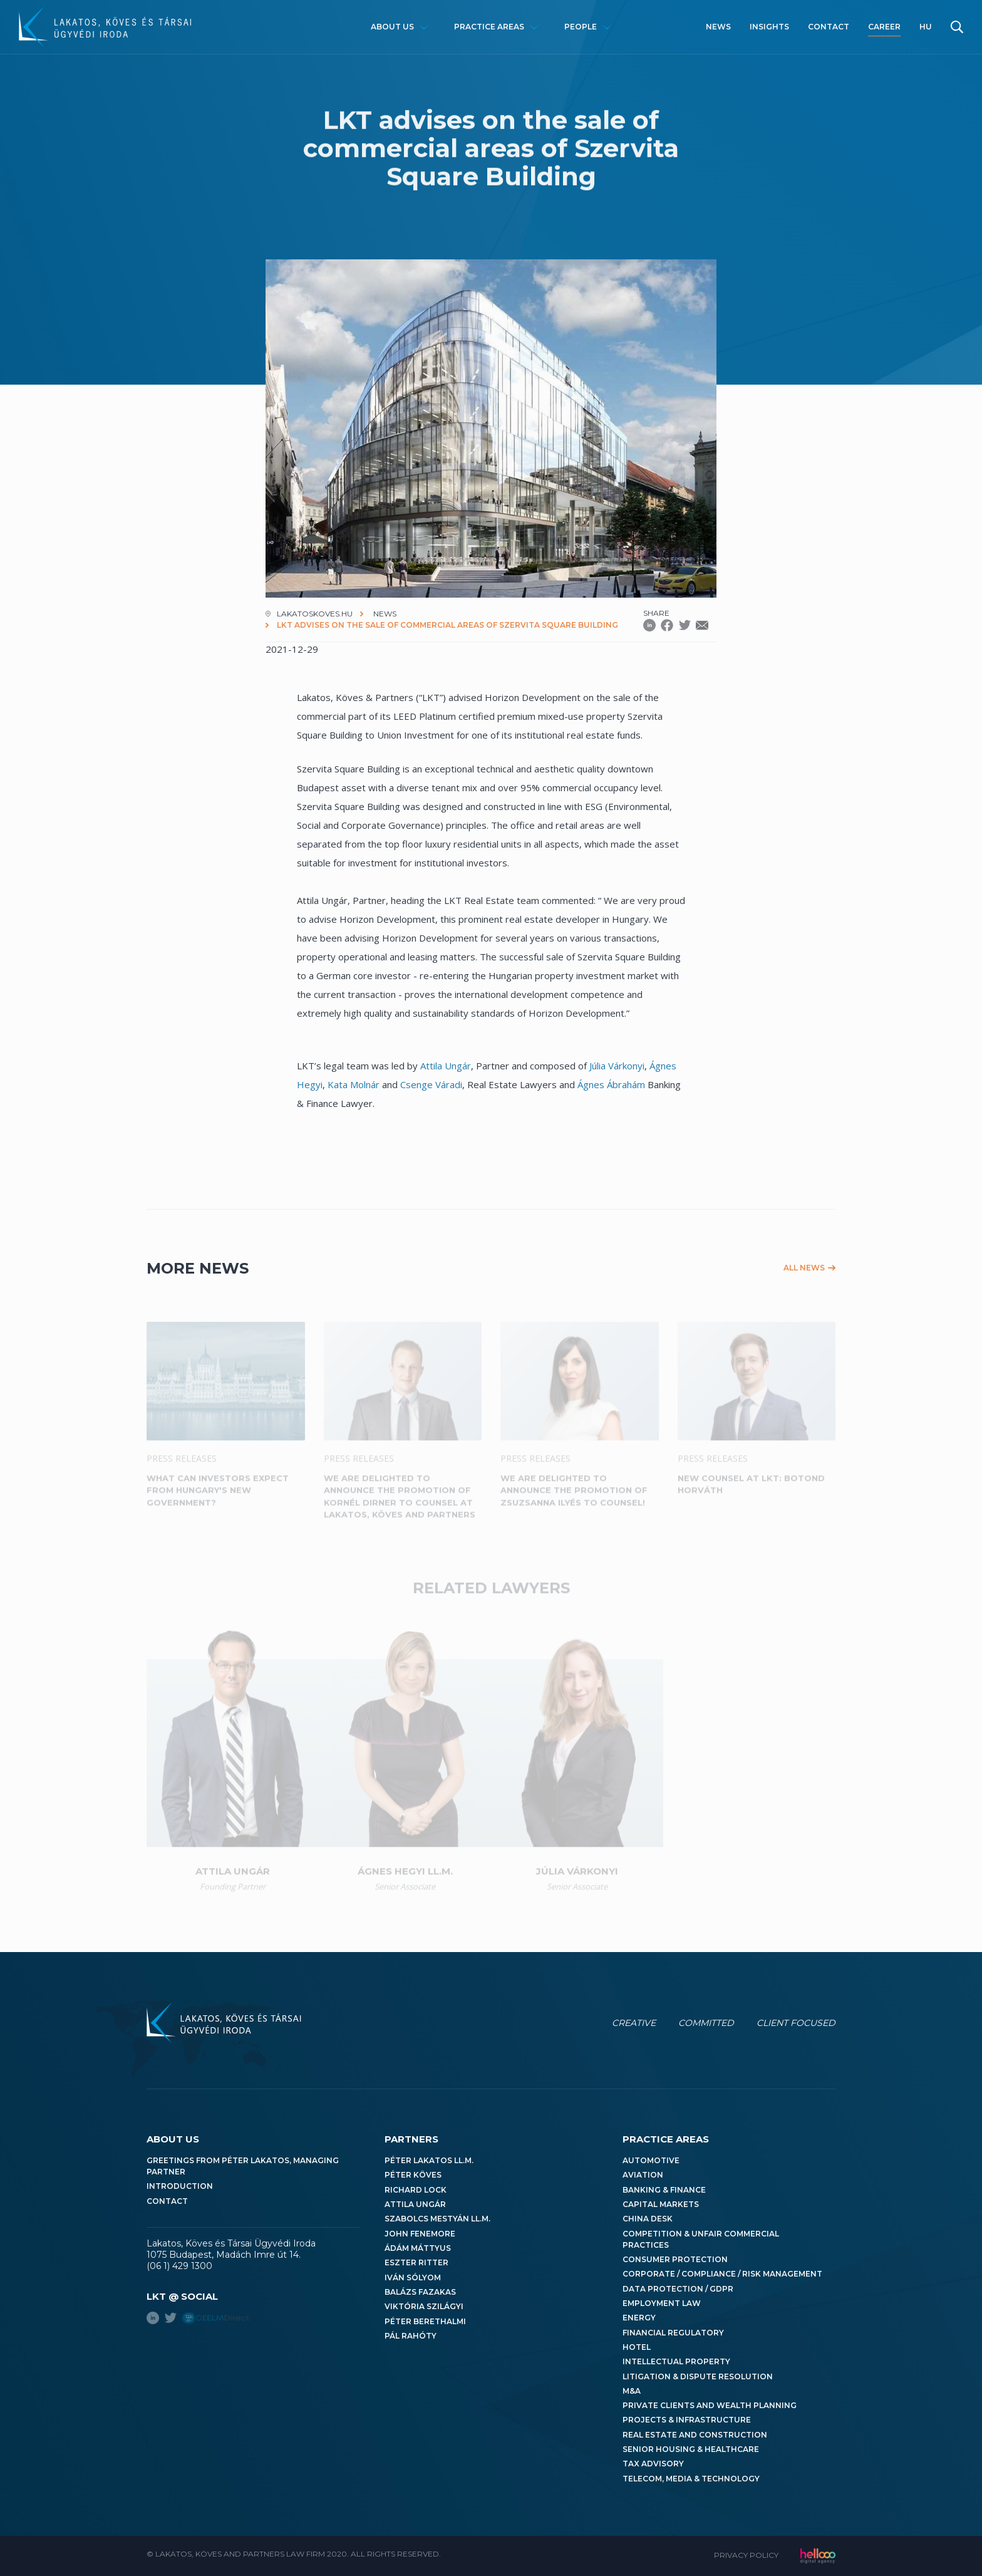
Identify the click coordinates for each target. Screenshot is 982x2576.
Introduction (180, 2186)
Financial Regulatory (673, 2332)
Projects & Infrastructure (687, 2419)
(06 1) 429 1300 (179, 2266)
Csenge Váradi (431, 1084)
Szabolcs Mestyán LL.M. (437, 2218)
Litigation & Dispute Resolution (698, 2376)
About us (392, 26)
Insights (769, 26)
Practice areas (489, 26)
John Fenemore (420, 2233)
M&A (632, 2391)
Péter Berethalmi (425, 2321)
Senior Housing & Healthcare (691, 2449)
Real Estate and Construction (695, 2434)
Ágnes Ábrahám (611, 1084)
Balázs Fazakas (420, 2292)
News (718, 26)
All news (804, 1267)
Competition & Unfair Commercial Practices (701, 2239)
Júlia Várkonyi (616, 1065)
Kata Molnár (354, 1084)
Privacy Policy (746, 2555)
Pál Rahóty (411, 2335)
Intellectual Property (676, 2361)
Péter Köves (413, 2174)
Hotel (637, 2347)
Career (884, 26)
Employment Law (662, 2303)
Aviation (643, 2174)
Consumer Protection (675, 2259)
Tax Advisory (653, 2463)
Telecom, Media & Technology (691, 2478)
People (580, 26)
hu (925, 26)
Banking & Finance (664, 2189)
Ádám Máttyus (418, 2248)
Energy (639, 2317)
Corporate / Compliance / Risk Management (722, 2273)
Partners (411, 2139)
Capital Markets (661, 2204)
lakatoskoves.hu (315, 613)
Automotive (651, 2160)
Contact (828, 26)
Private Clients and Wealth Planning (710, 2405)
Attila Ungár (445, 1065)
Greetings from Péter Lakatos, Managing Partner (243, 2166)
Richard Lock (416, 2189)
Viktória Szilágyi (424, 2306)
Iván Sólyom (413, 2277)
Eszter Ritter (416, 2262)
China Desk (648, 2218)
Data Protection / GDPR (678, 2288)
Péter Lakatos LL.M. (429, 2160)
